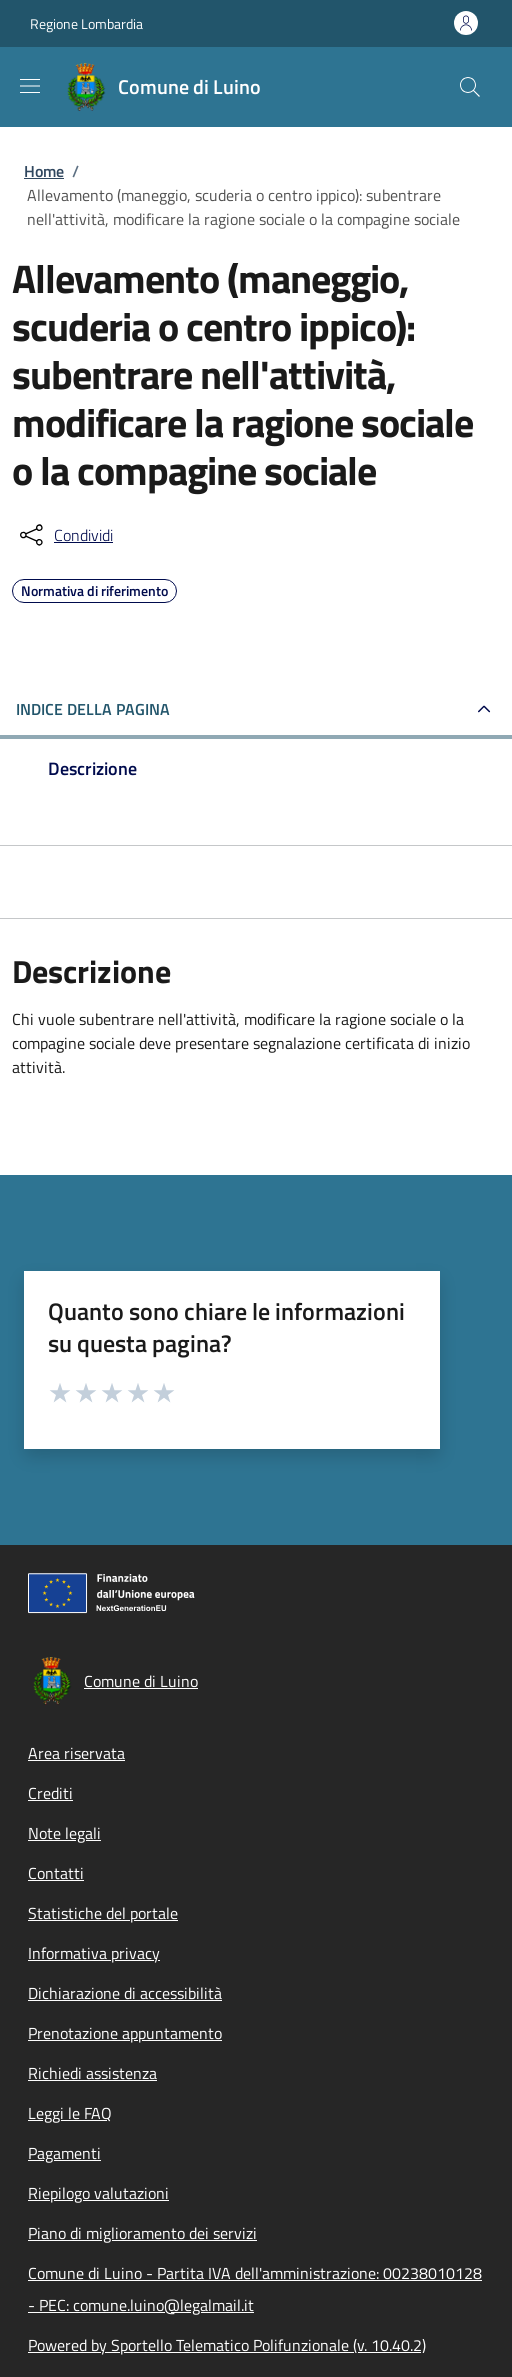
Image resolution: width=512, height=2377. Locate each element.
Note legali (64, 1833)
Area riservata (76, 1753)
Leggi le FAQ (70, 2113)
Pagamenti (64, 2153)
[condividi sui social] (64, 535)
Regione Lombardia (86, 23)
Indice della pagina (93, 709)
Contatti (56, 1873)
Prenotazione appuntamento (125, 2033)
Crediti (50, 1793)
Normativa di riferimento (94, 588)
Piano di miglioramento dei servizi (142, 2233)
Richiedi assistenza (92, 2073)
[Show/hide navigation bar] (30, 86)
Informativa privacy (94, 1953)
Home (44, 171)
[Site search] (470, 87)
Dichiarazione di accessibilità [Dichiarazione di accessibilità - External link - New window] (125, 1993)
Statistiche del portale (103, 1913)
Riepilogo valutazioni (98, 2193)
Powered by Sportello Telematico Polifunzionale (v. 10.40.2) (227, 2345)
